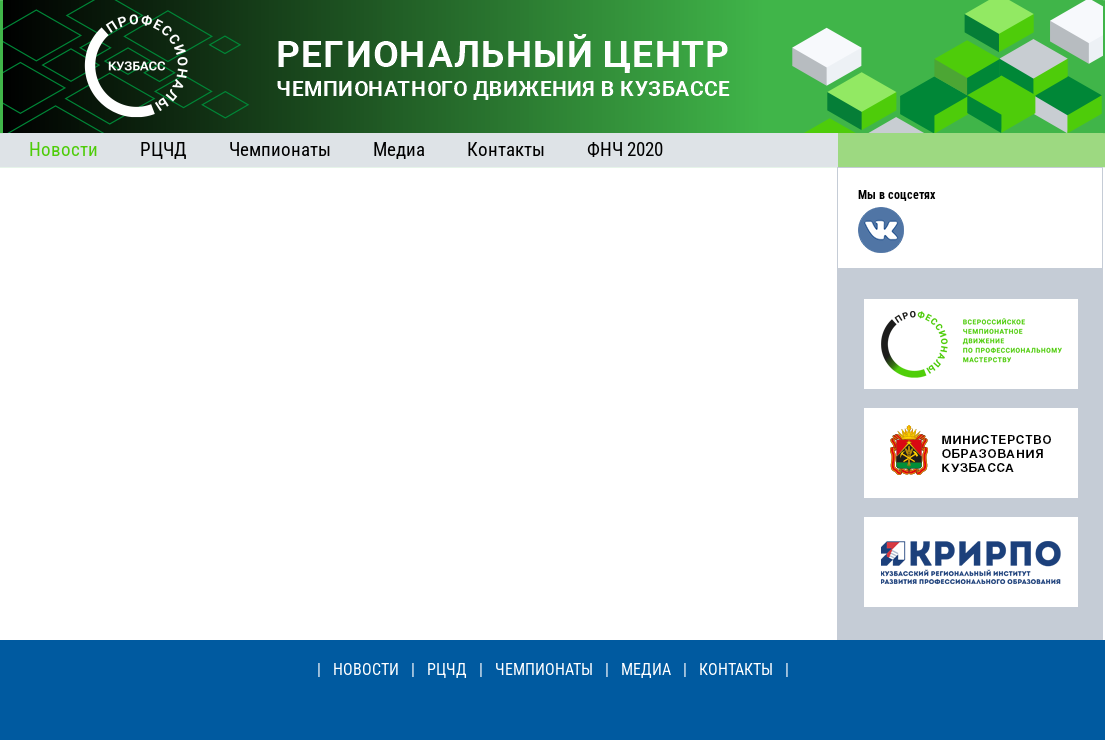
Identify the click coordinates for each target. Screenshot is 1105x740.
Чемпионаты (280, 149)
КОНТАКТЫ (736, 669)
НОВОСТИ (366, 669)
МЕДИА (646, 669)
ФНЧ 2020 (625, 149)
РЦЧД (163, 149)
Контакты (506, 149)
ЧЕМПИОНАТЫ (544, 669)
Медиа (399, 149)
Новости (63, 149)
